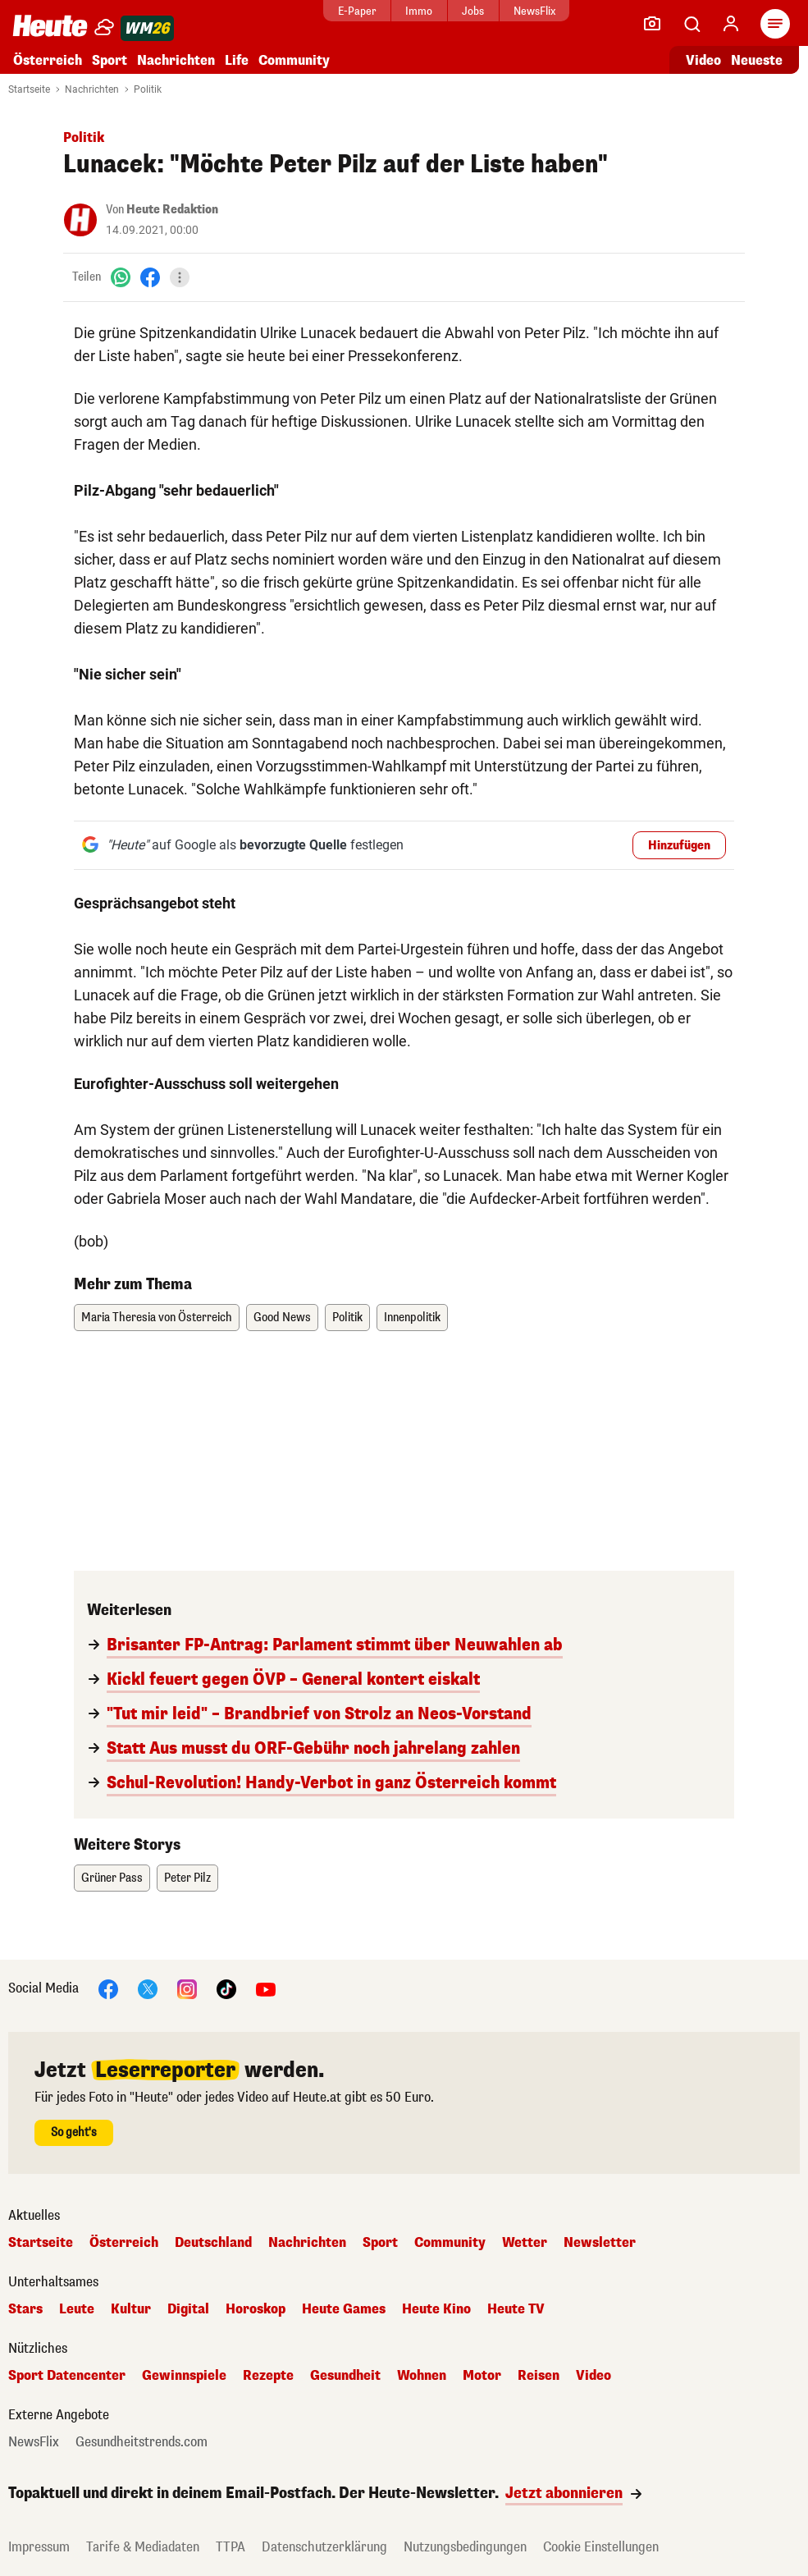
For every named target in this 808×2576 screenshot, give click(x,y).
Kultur (131, 2309)
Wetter (524, 2243)
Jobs (469, 11)
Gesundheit (345, 2376)
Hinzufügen (679, 845)
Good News (282, 1317)
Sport (109, 60)
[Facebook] (150, 277)
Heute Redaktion (172, 209)
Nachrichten (176, 60)
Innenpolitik (412, 1317)
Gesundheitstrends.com (141, 2442)
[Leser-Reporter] (652, 24)
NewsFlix (530, 11)
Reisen (538, 2376)
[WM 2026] (147, 28)
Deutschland (213, 2243)
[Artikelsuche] (691, 24)
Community (294, 60)
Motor (482, 2376)
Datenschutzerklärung (324, 2546)
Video (593, 2376)
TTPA (230, 2546)
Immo (415, 11)
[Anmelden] (731, 24)
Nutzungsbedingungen (465, 2546)
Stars (25, 2309)
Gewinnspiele (184, 2376)
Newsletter (600, 2243)
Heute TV (516, 2309)
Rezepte (268, 2376)
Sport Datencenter (67, 2376)
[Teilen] (179, 277)
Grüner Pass (112, 1878)
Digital (188, 2309)
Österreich (47, 60)
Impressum (39, 2546)
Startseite (29, 89)
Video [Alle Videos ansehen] (703, 60)
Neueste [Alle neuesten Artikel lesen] (757, 60)
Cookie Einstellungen (601, 2546)
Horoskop (255, 2309)
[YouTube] (266, 1988)
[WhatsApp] (120, 277)
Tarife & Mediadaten (142, 2546)
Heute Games (344, 2309)
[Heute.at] (50, 25)
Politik (148, 89)
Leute (76, 2309)
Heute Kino (436, 2309)
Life (237, 60)
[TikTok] (226, 1988)
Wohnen (421, 2376)
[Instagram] (187, 1988)
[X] (147, 1988)
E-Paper (353, 11)
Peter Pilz (187, 1878)
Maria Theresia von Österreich (156, 1317)
